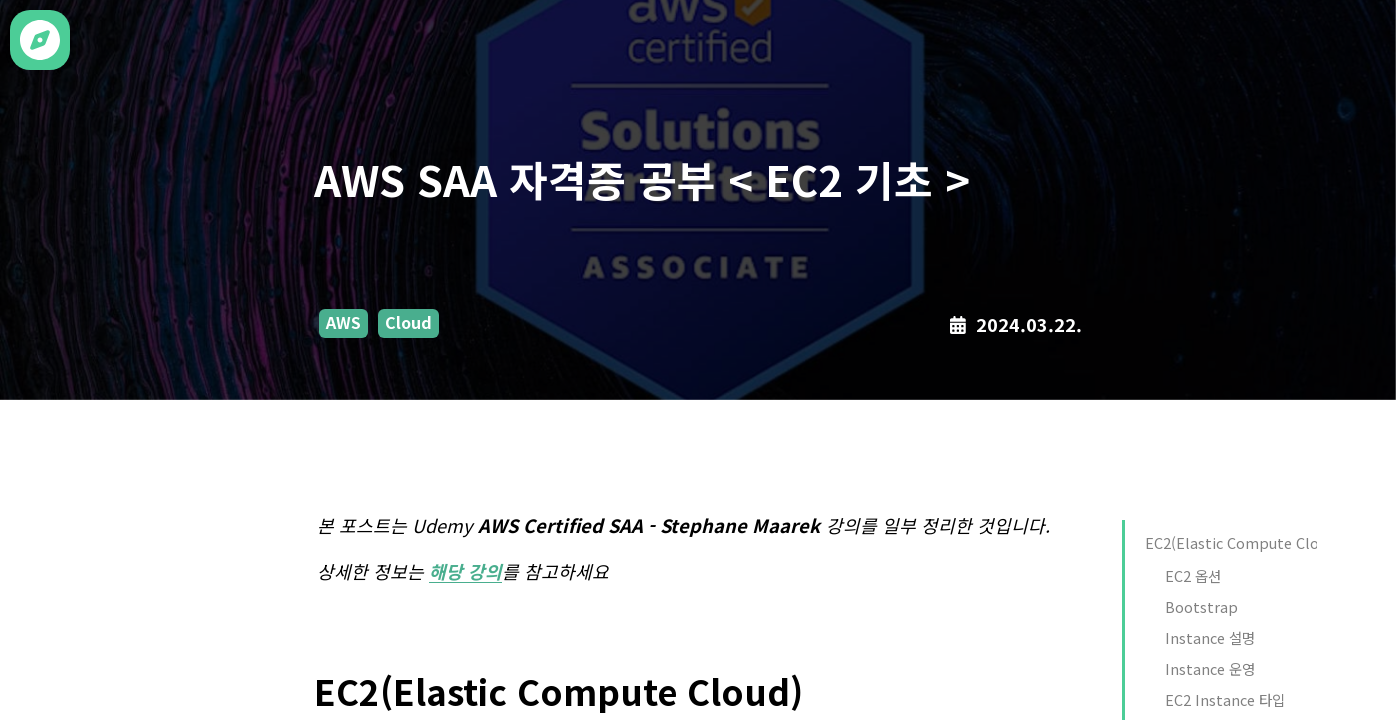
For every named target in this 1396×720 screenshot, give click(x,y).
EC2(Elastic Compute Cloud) (1243, 542)
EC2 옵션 (1193, 575)
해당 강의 (465, 571)
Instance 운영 (1210, 668)
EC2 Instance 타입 (1225, 699)
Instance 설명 (1210, 637)
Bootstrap (1201, 606)
